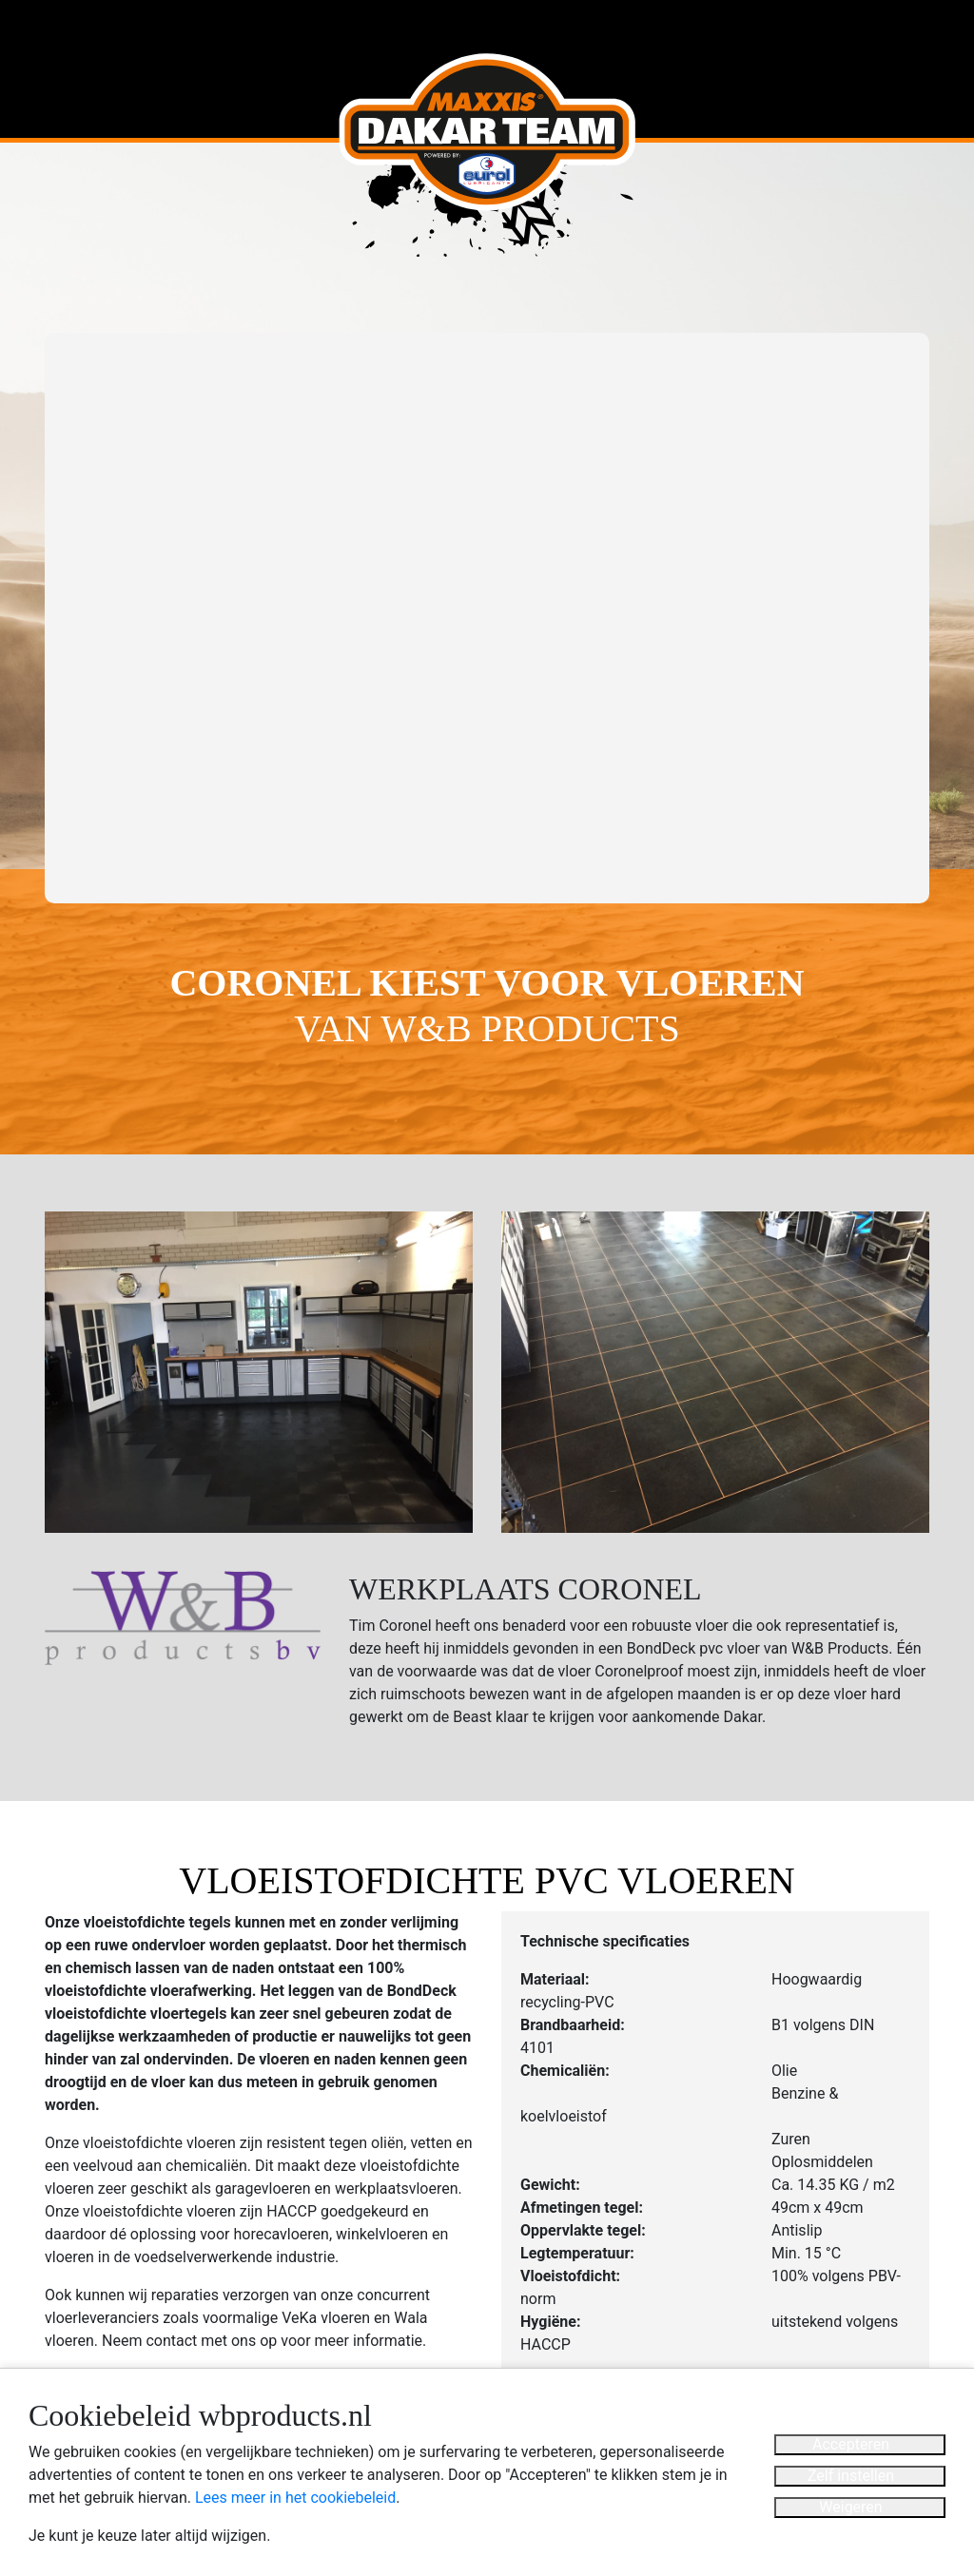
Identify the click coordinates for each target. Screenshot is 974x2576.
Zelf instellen (851, 2476)
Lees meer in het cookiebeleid (295, 2498)
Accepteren (850, 2444)
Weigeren (850, 2507)
